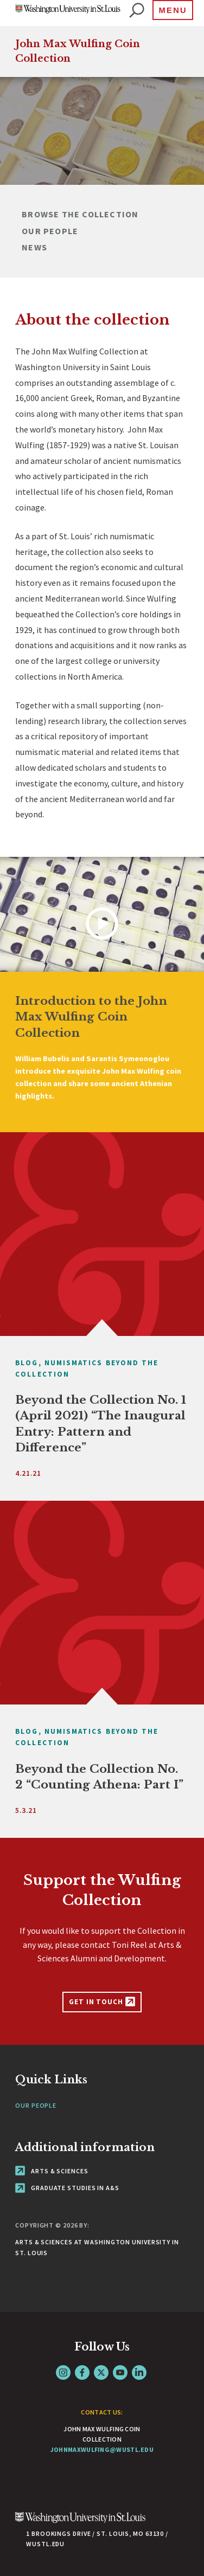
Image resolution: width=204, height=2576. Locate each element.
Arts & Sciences (51, 2171)
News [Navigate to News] (34, 247)
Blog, (28, 1362)
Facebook (82, 2372)
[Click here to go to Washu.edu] (80, 2523)
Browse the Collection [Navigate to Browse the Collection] (80, 214)
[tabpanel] (102, 131)
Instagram (63, 2372)
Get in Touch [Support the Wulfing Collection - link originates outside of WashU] (102, 2001)
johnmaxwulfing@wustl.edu (102, 2449)
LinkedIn (139, 2372)
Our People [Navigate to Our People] (50, 230)
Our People (35, 2105)
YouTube (120, 2372)
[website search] (136, 11)
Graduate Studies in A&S (67, 2188)
